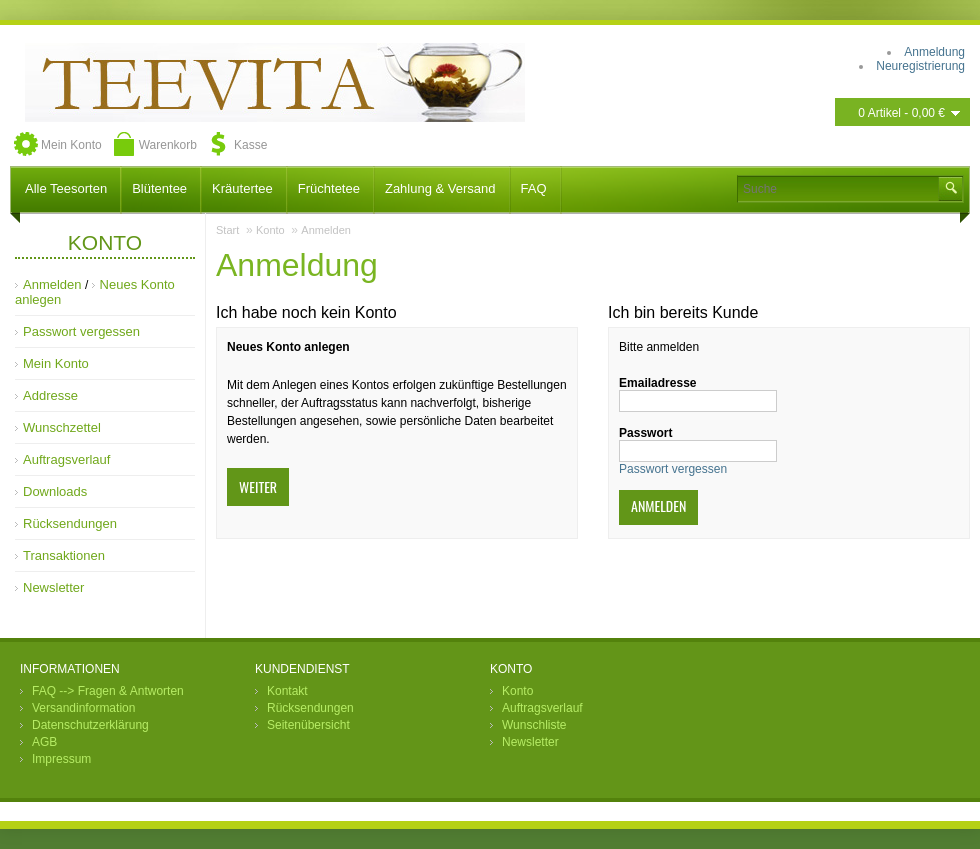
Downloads (55, 491)
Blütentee (159, 188)
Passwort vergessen (81, 331)
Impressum (61, 759)
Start (227, 230)
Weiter (258, 486)
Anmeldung (934, 52)
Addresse (50, 395)
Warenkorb (168, 145)
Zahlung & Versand (440, 188)
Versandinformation (83, 708)
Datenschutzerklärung (90, 725)
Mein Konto (71, 145)
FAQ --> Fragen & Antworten (108, 691)
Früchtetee (329, 188)
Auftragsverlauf (66, 459)
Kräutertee (242, 188)
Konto (270, 230)
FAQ (534, 188)
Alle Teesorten (66, 188)
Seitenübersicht (308, 725)
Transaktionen (64, 555)
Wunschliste (534, 725)
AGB (44, 742)
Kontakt (287, 691)
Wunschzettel (62, 427)
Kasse (250, 145)
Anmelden (52, 284)
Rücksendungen (70, 523)
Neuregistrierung (920, 66)
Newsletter (53, 587)
